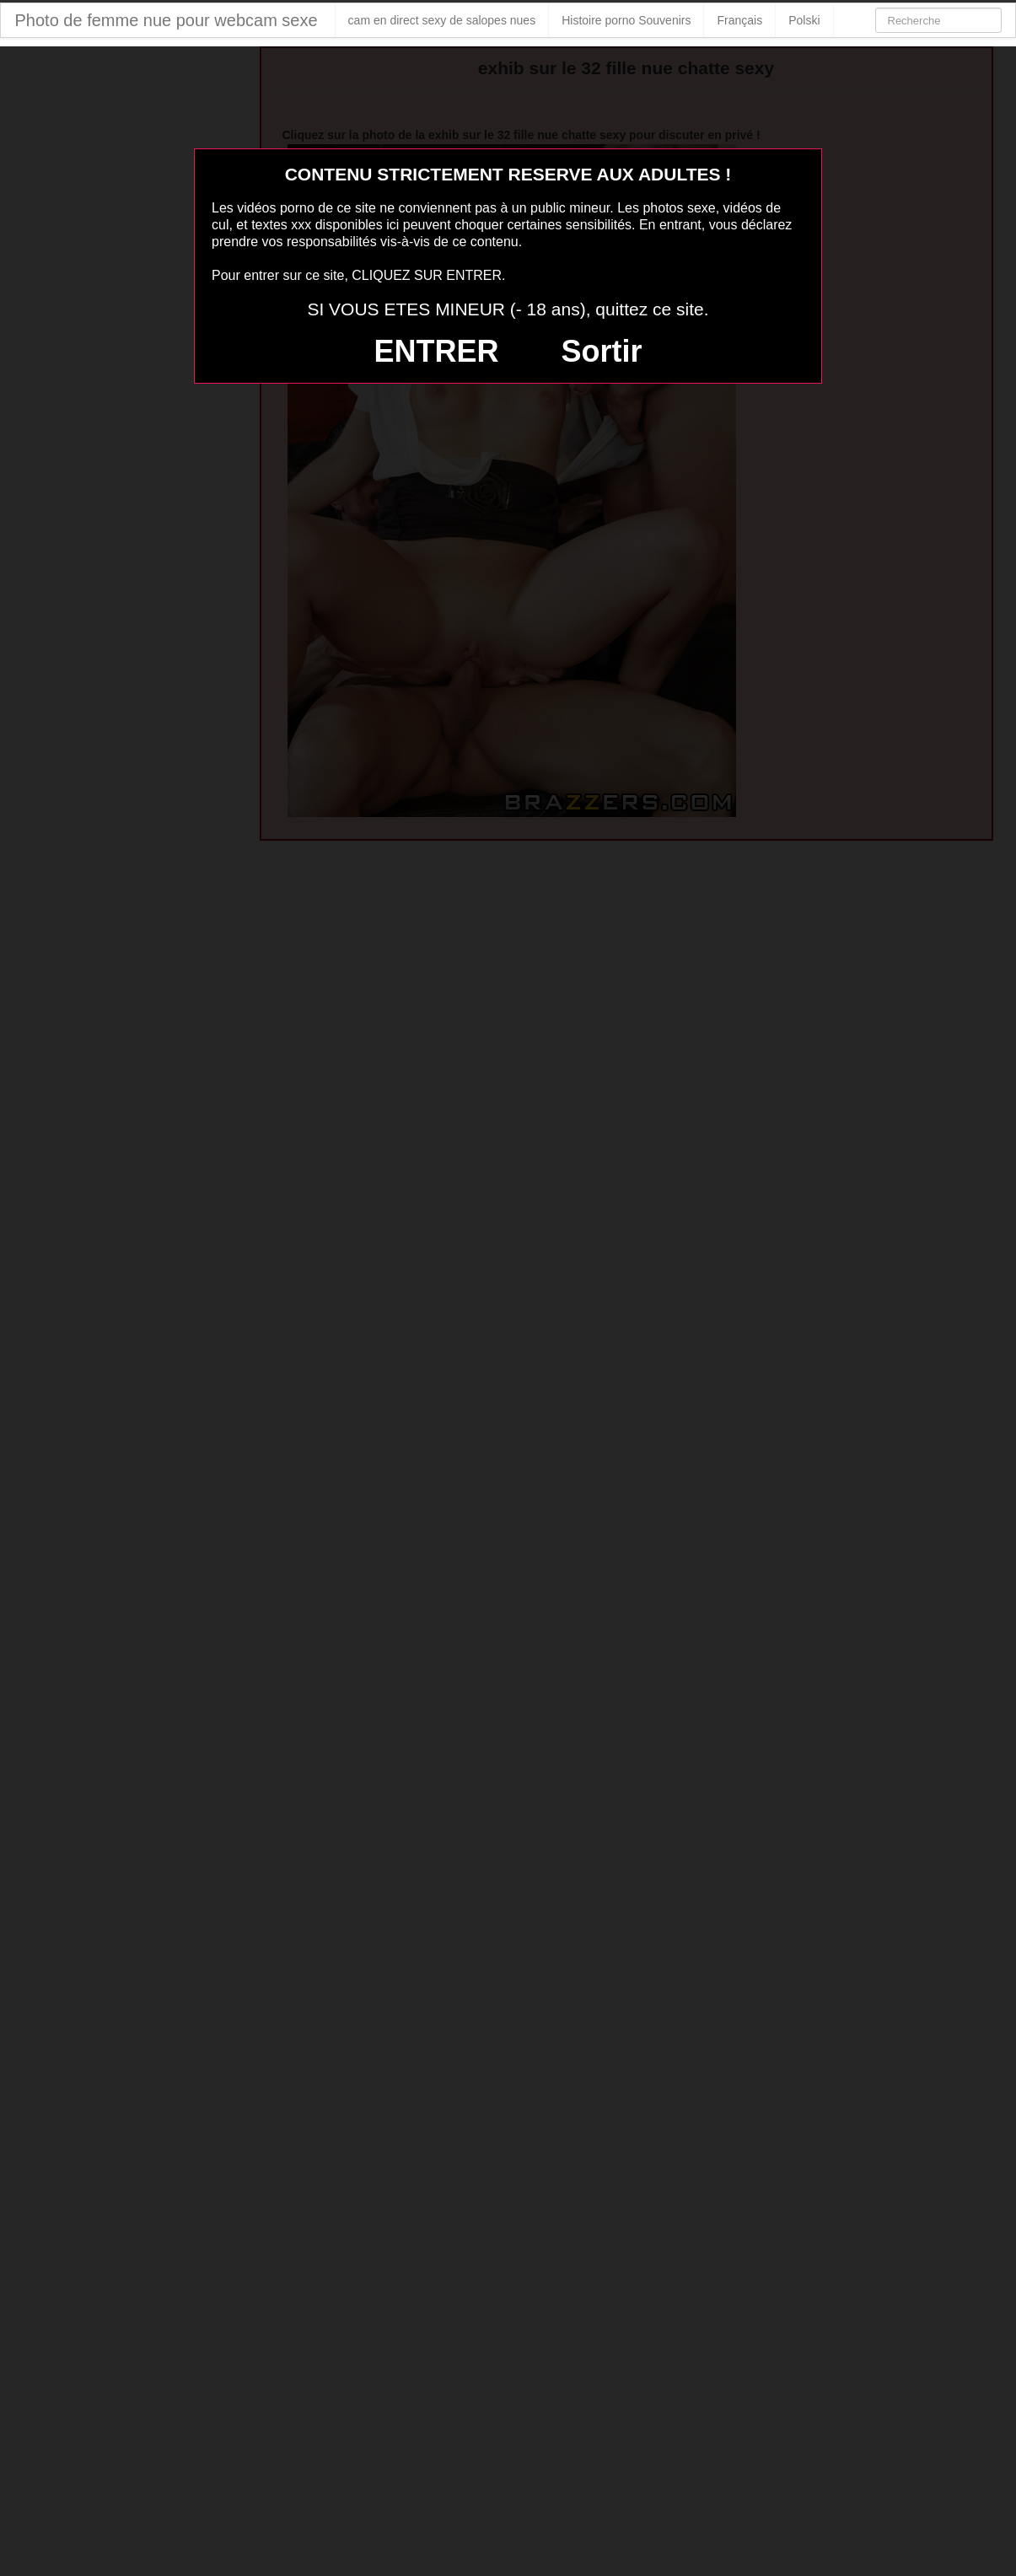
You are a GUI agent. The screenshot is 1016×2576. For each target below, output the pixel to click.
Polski (804, 20)
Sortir (601, 351)
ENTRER (436, 351)
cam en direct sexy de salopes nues (442, 20)
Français (739, 20)
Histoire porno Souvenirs (626, 20)
